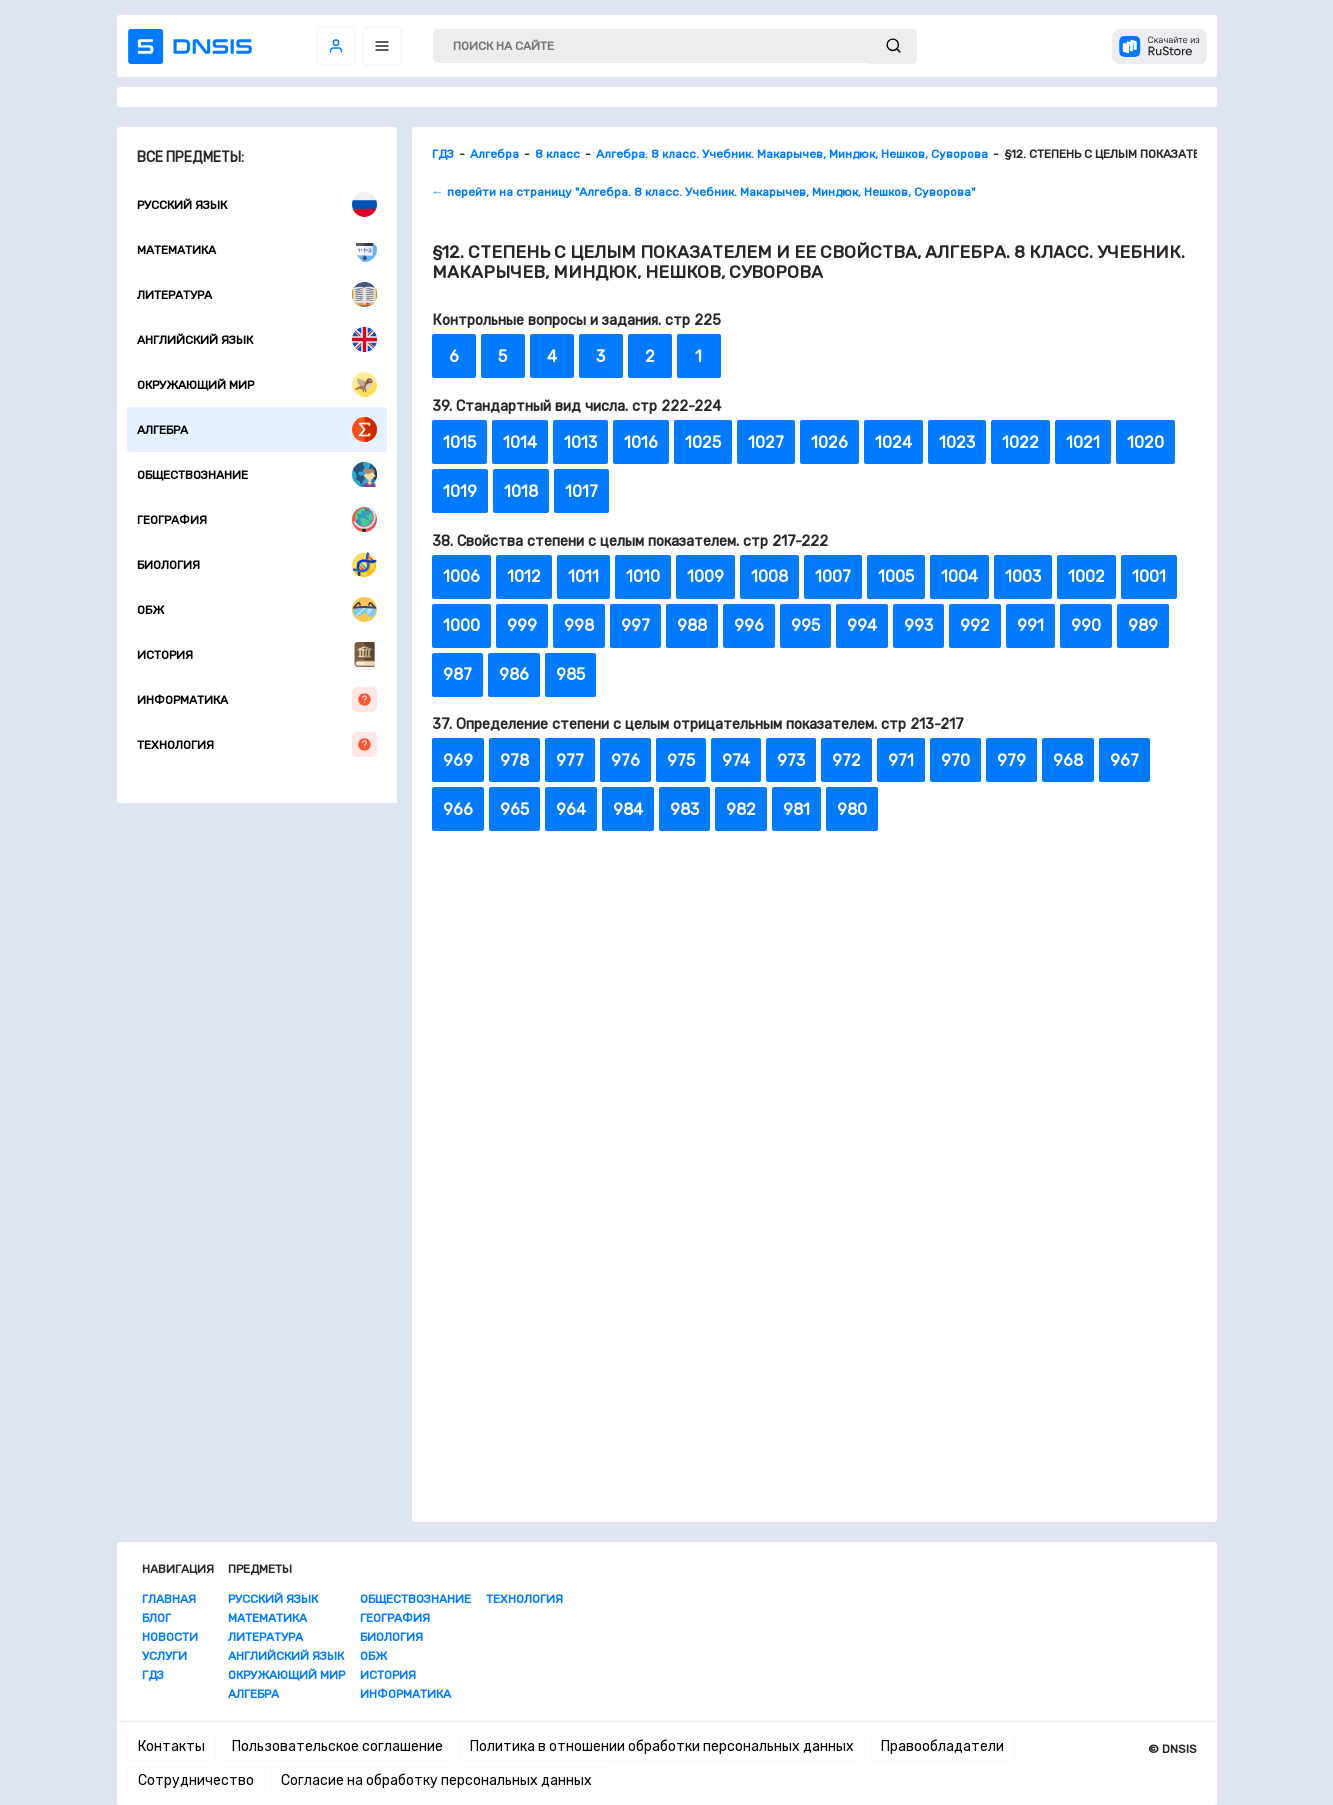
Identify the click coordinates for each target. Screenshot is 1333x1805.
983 (684, 809)
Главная (169, 1599)
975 (681, 760)
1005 (896, 576)
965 (514, 809)
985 (570, 674)
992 (975, 625)
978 (514, 760)
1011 (583, 576)
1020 (1145, 442)
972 (846, 760)
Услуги (164, 1656)
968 (1068, 760)
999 (522, 625)
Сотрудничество (196, 1780)
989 (1143, 625)
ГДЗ (153, 1675)
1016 (641, 442)
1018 (521, 491)
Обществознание (257, 474)
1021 (1083, 442)
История (257, 654)
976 (625, 760)
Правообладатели (942, 1746)
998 (579, 625)
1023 (957, 442)
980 (852, 809)
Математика (257, 249)
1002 (1086, 576)
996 (749, 625)
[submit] (893, 46)
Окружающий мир (257, 384)
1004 (959, 576)
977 (570, 760)
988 (692, 625)
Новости (170, 1637)
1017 (581, 491)
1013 (580, 442)
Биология (257, 564)
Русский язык (257, 204)
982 (741, 809)
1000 (461, 625)
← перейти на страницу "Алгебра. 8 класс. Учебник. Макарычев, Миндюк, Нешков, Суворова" (703, 192)
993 (918, 625)
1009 (705, 576)
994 (862, 625)
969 (458, 760)
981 (796, 809)
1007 (833, 576)
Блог (156, 1618)
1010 (643, 576)
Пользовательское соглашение (337, 1746)
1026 (829, 442)
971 (901, 760)
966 (458, 809)
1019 (460, 491)
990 (1086, 625)
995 (805, 625)
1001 (1149, 576)
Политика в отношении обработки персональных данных (662, 1746)
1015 (459, 442)
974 (736, 760)
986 (514, 674)
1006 (461, 576)
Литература (257, 294)
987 (457, 674)
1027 (766, 442)
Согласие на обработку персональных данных (436, 1780)
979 (1011, 760)
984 (628, 809)
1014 (520, 442)
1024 (893, 442)
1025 (703, 442)
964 (571, 809)
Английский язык (257, 339)
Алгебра (257, 429)
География (257, 519)
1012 (524, 576)
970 (955, 760)
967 (1124, 760)
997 (635, 625)
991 (1030, 625)
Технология (257, 744)
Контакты (171, 1746)
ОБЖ (257, 609)
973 (791, 760)
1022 (1020, 442)
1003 (1023, 576)
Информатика (257, 699)
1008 (769, 576)
